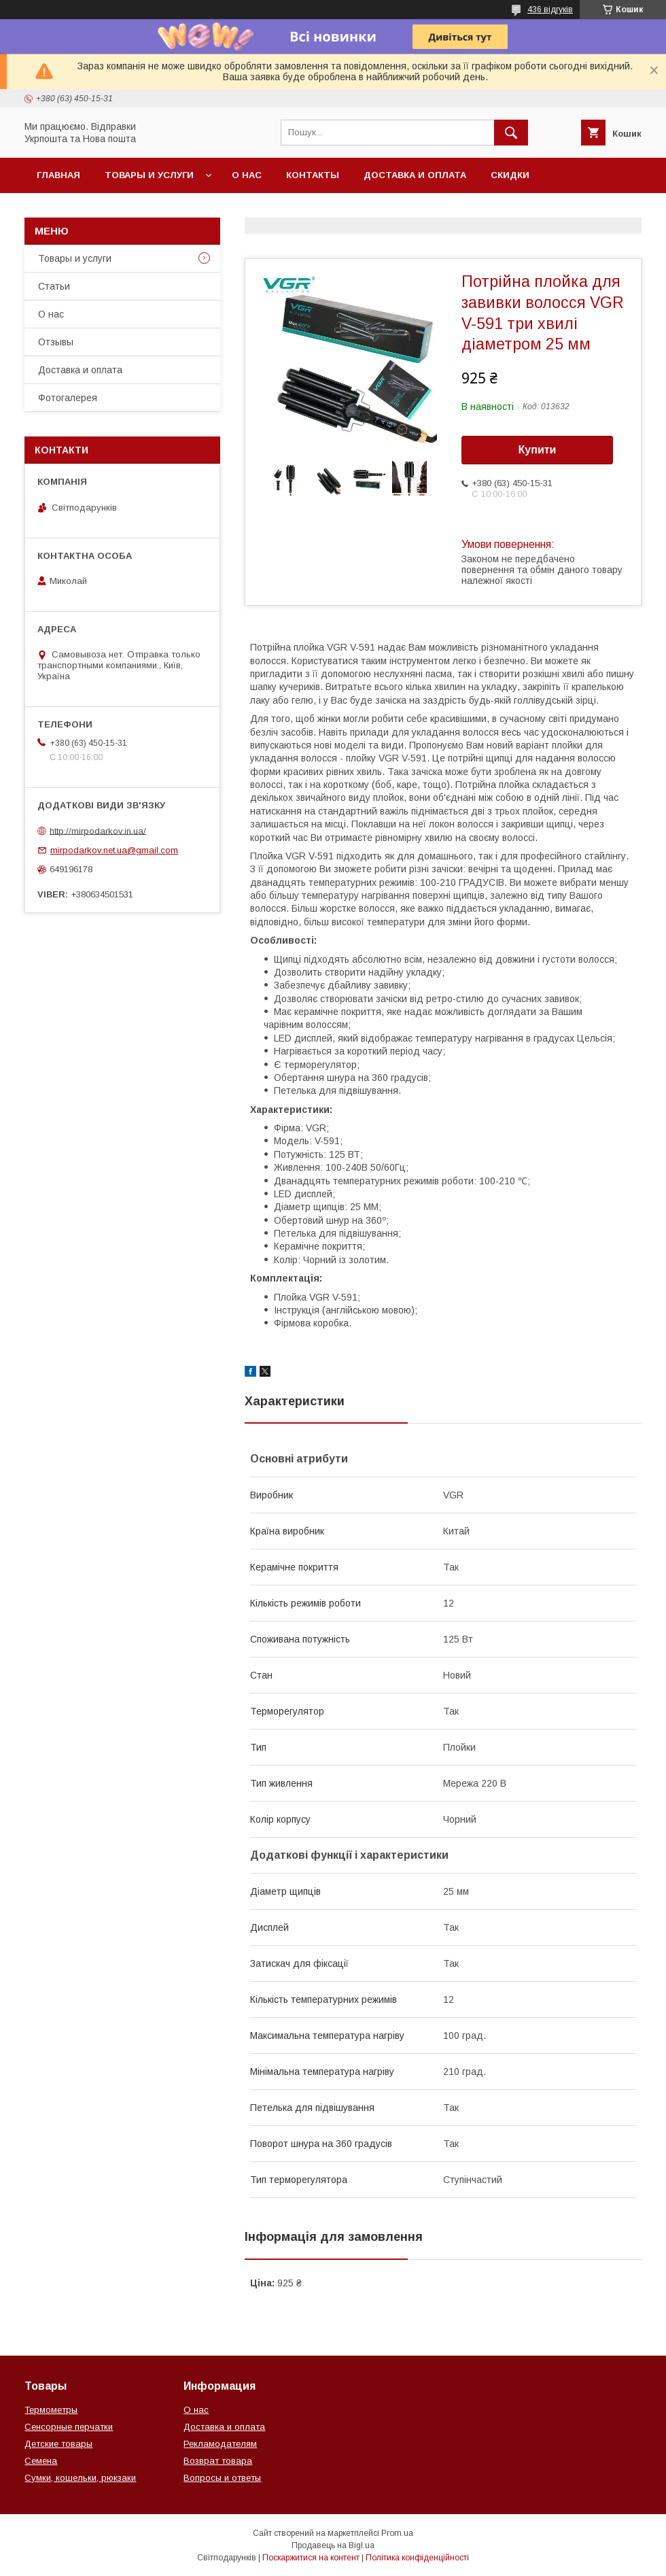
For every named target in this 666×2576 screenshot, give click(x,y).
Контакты (312, 175)
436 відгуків (550, 9)
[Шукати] (511, 132)
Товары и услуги (149, 175)
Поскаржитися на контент (311, 2557)
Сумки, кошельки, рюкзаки (80, 2478)
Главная (58, 175)
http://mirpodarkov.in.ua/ (98, 830)
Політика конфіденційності (417, 2557)
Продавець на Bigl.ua (333, 2545)
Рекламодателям (220, 2444)
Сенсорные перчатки (68, 2427)
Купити (538, 450)
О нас (247, 175)
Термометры (50, 2410)
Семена (40, 2461)
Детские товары (58, 2444)
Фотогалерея (67, 397)
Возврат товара (217, 2461)
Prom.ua (397, 2533)
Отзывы (55, 342)
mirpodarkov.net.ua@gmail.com (114, 850)
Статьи (54, 286)
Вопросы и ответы (222, 2478)
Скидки (510, 175)
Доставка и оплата (415, 175)
